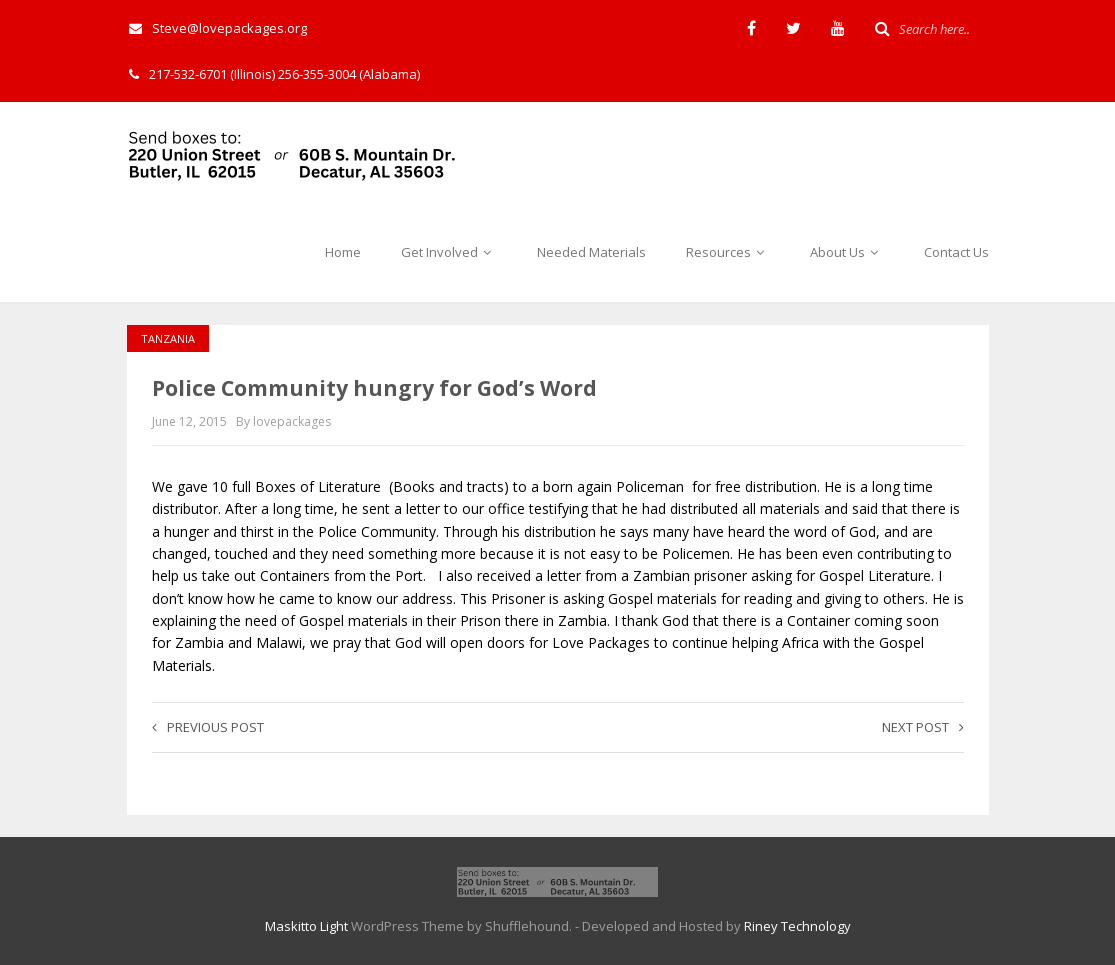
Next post (923, 727)
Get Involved (449, 252)
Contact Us (956, 252)
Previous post (208, 727)
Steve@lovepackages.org (218, 28)
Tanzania (168, 338)
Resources (728, 252)
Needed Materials (591, 252)
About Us (847, 252)
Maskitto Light (306, 926)
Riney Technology (797, 926)
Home (343, 252)
